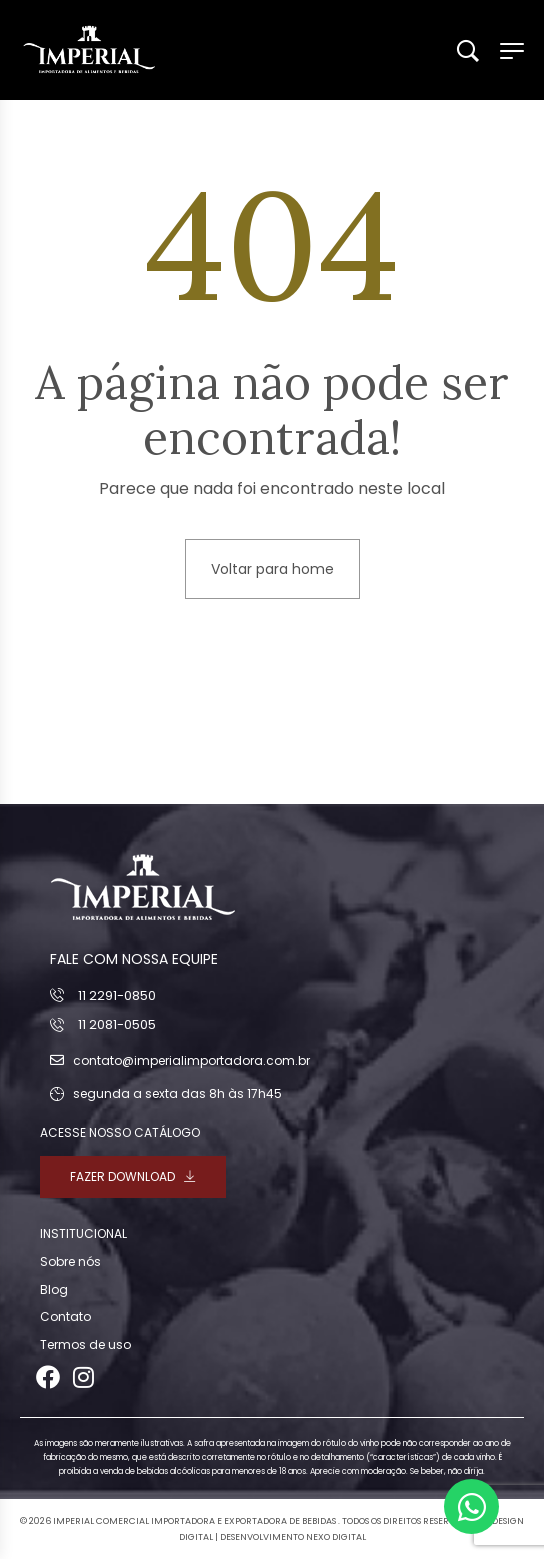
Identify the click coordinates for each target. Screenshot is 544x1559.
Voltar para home (272, 569)
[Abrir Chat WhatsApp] (471, 1506)
